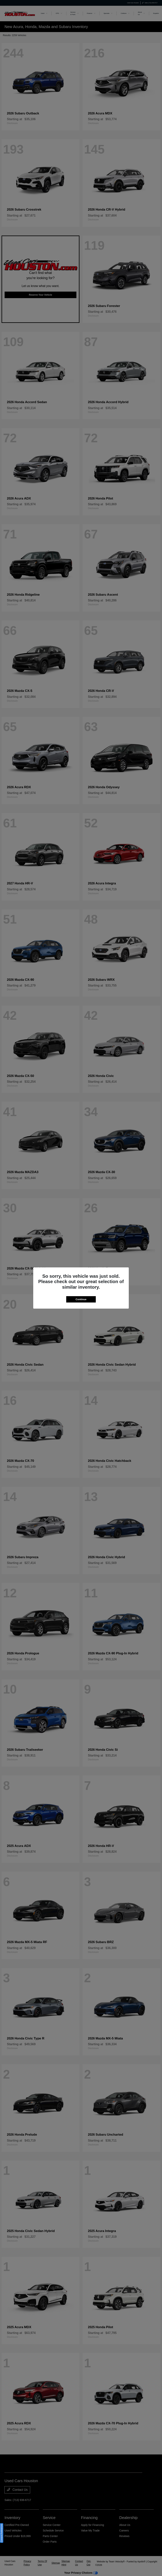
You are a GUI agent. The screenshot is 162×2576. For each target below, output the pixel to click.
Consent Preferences (2, 2533)
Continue (81, 1299)
